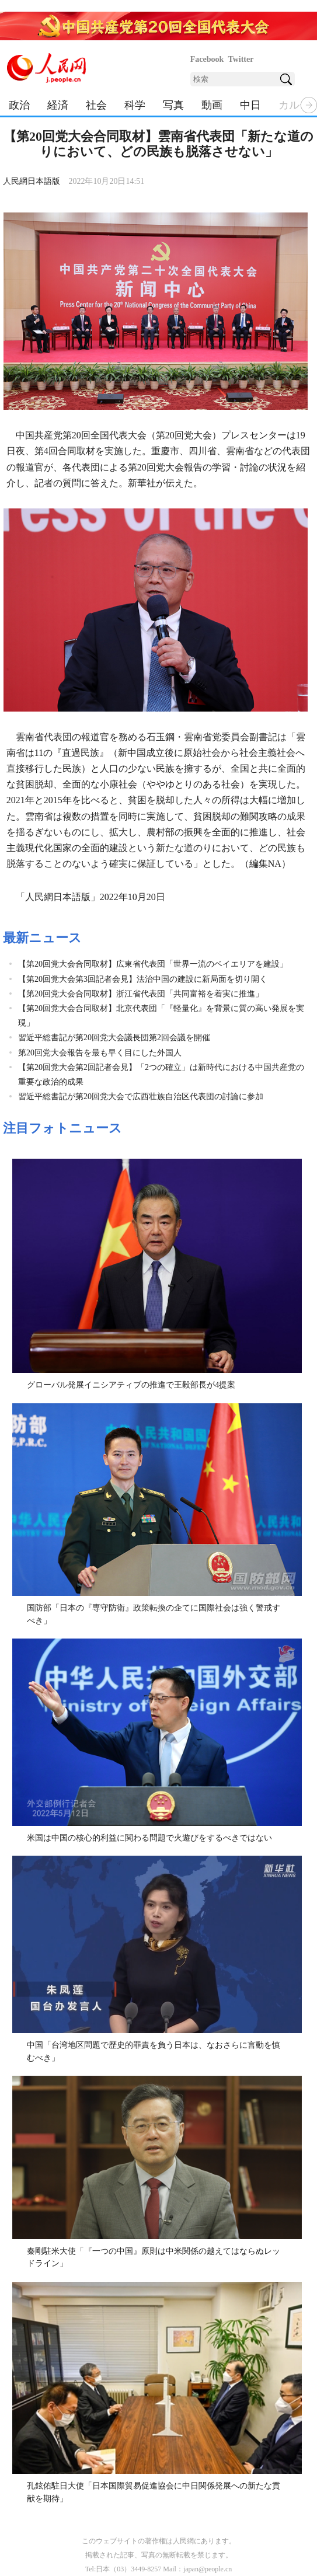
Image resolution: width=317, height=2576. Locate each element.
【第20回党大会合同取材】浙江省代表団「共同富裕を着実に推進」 (140, 993)
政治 (19, 105)
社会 (96, 105)
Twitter (240, 59)
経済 (57, 105)
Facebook (207, 59)
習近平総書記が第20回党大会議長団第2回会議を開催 (114, 1037)
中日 (250, 105)
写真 (173, 105)
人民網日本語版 (31, 181)
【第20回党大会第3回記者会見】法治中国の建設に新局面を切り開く (142, 979)
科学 (134, 105)
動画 (211, 105)
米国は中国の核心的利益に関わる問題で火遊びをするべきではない (149, 1837)
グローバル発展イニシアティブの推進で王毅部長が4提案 (131, 1385)
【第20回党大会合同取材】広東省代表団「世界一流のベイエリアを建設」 (153, 964)
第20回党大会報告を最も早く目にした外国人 (100, 1052)
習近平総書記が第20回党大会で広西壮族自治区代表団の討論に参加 (140, 1096)
